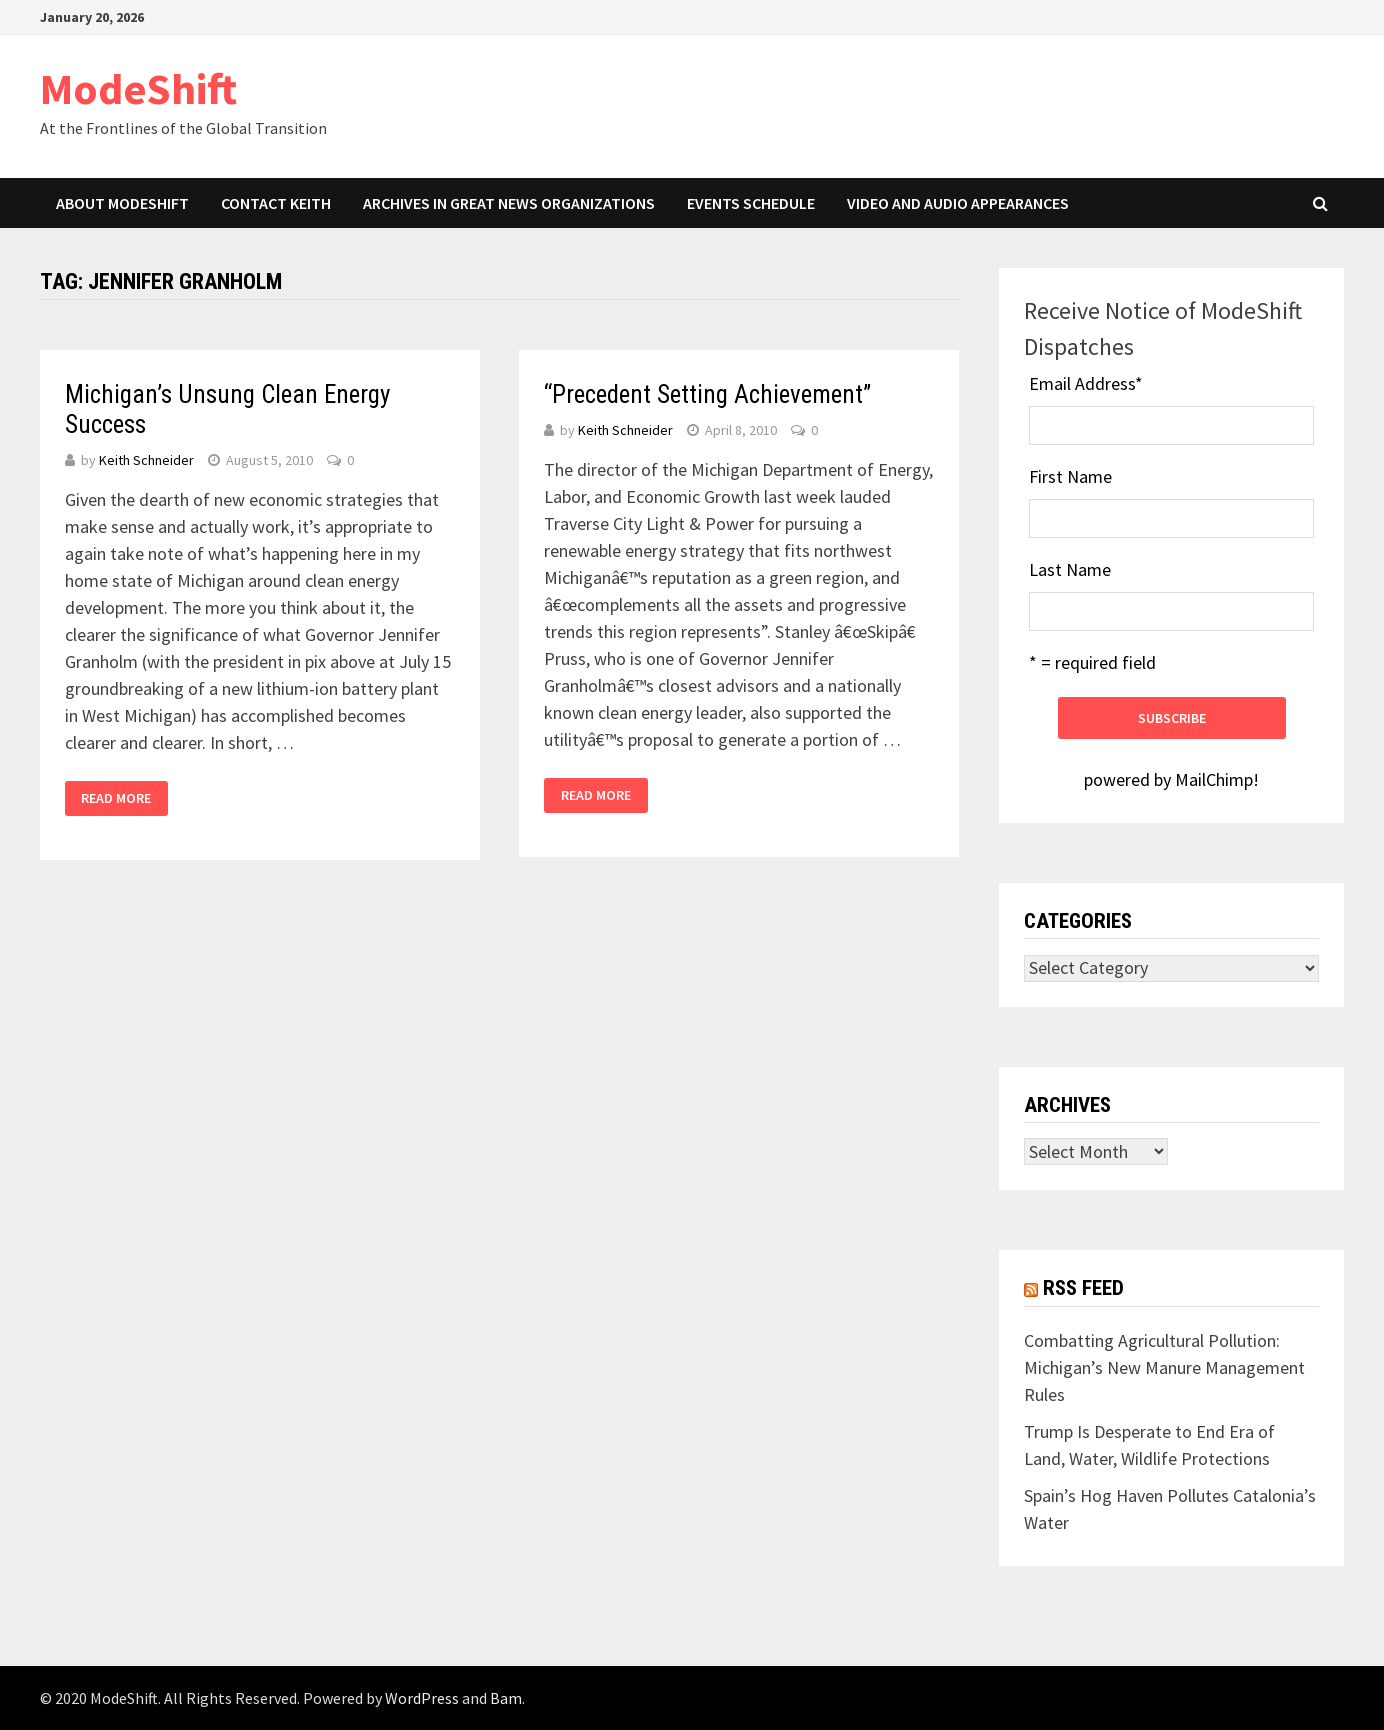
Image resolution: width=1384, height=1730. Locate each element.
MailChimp (1214, 779)
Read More (116, 798)
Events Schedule (751, 203)
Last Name (1070, 569)
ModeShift (138, 88)
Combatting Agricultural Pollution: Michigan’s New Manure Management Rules (1164, 1367)
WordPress (422, 1698)
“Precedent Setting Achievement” (707, 394)
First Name (1070, 476)
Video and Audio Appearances (958, 203)
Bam (506, 1698)
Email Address (1086, 383)
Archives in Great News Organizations (509, 203)
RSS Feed (1083, 1288)
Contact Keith (276, 203)
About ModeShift (122, 203)
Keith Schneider (146, 460)
